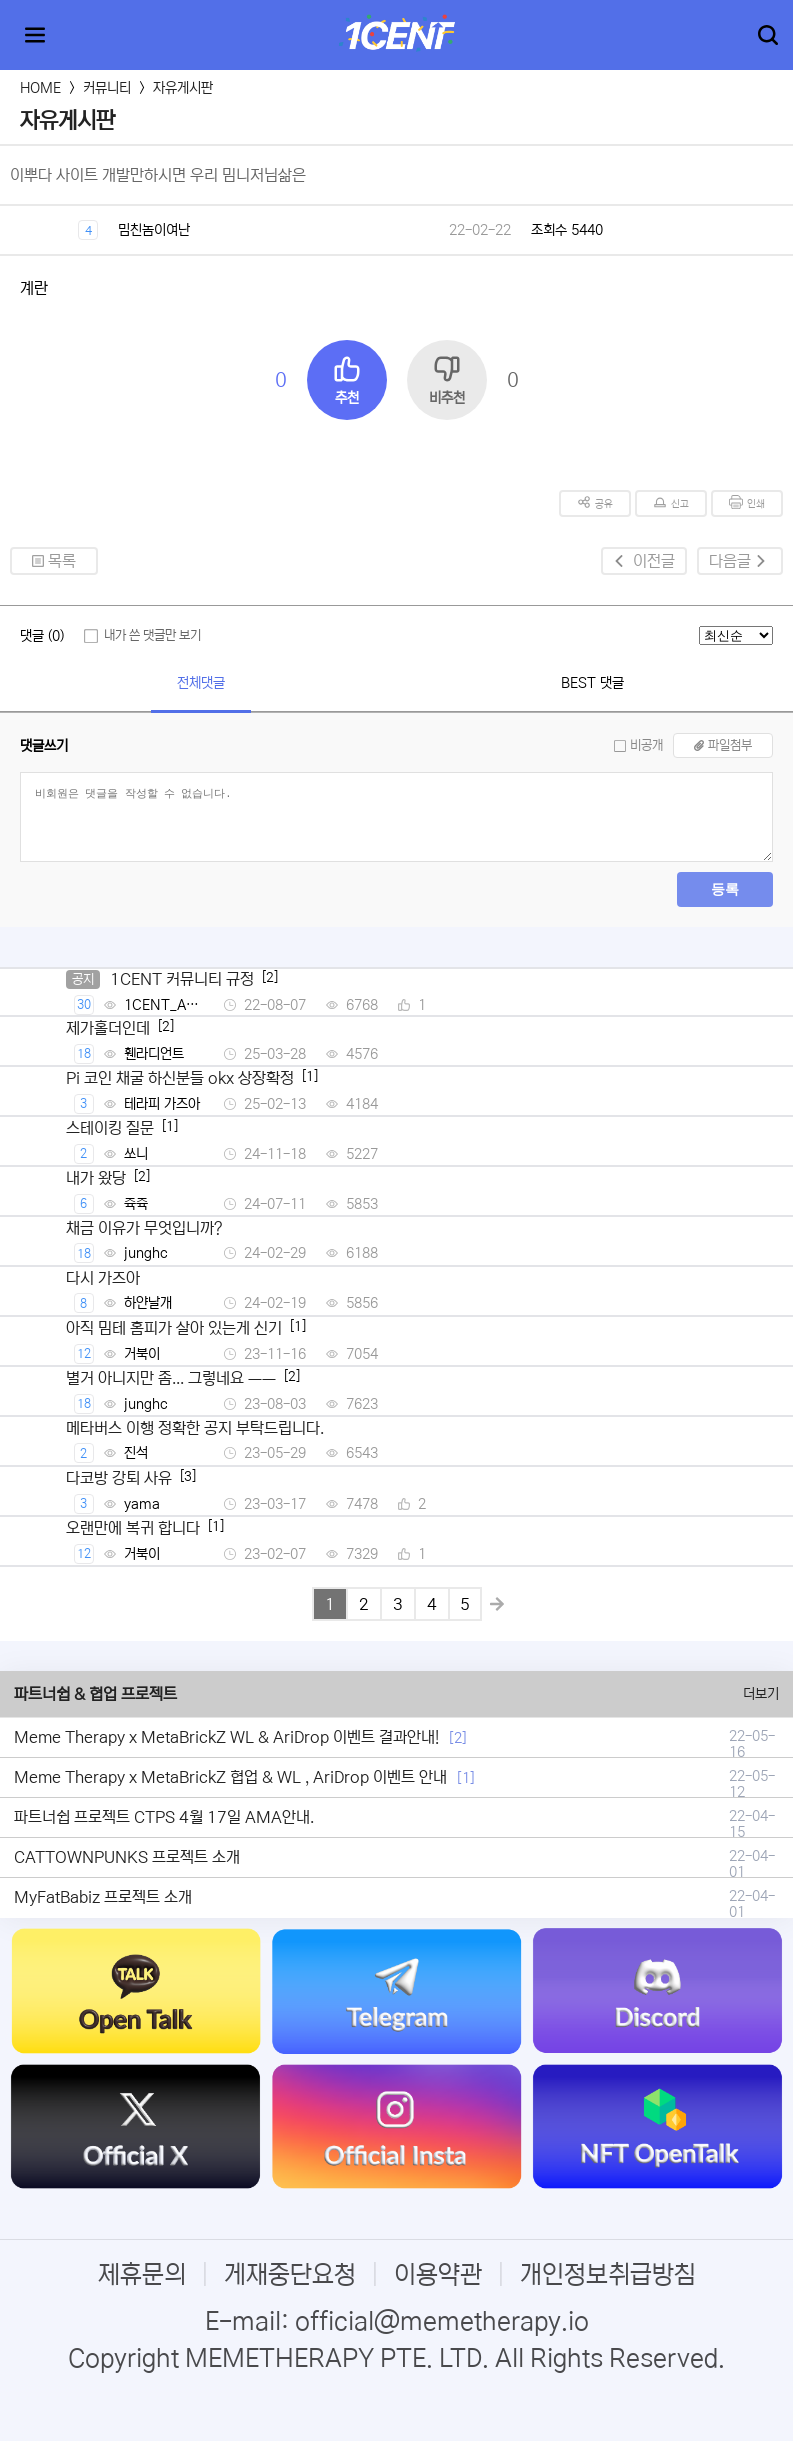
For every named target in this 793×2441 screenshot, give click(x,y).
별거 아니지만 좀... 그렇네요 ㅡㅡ (171, 1378)
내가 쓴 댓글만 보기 (152, 635)
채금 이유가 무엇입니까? (144, 1228)
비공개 (646, 745)
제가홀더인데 (108, 1028)
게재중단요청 (290, 2274)
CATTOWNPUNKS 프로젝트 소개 (127, 1857)
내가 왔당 (96, 1178)
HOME (40, 88)
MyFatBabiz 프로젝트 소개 (103, 1897)
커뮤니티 (107, 88)
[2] (458, 1738)
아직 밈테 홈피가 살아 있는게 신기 (174, 1328)
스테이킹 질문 (110, 1128)
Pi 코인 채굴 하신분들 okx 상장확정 (180, 1078)
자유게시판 (183, 88)
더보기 (761, 1694)
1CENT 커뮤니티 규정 (182, 979)
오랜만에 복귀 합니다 (133, 1528)
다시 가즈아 (103, 1278)
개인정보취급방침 (608, 2274)
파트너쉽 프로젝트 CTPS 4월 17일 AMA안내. (164, 1817)
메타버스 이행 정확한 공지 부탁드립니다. (195, 1428)
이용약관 (438, 2274)
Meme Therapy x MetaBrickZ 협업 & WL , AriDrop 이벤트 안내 (230, 1777)
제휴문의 (142, 2274)
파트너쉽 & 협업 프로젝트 (95, 1694)
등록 (725, 889)
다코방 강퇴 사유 (119, 1478)
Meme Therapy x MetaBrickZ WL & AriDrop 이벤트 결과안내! (226, 1737)
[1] (466, 1778)
